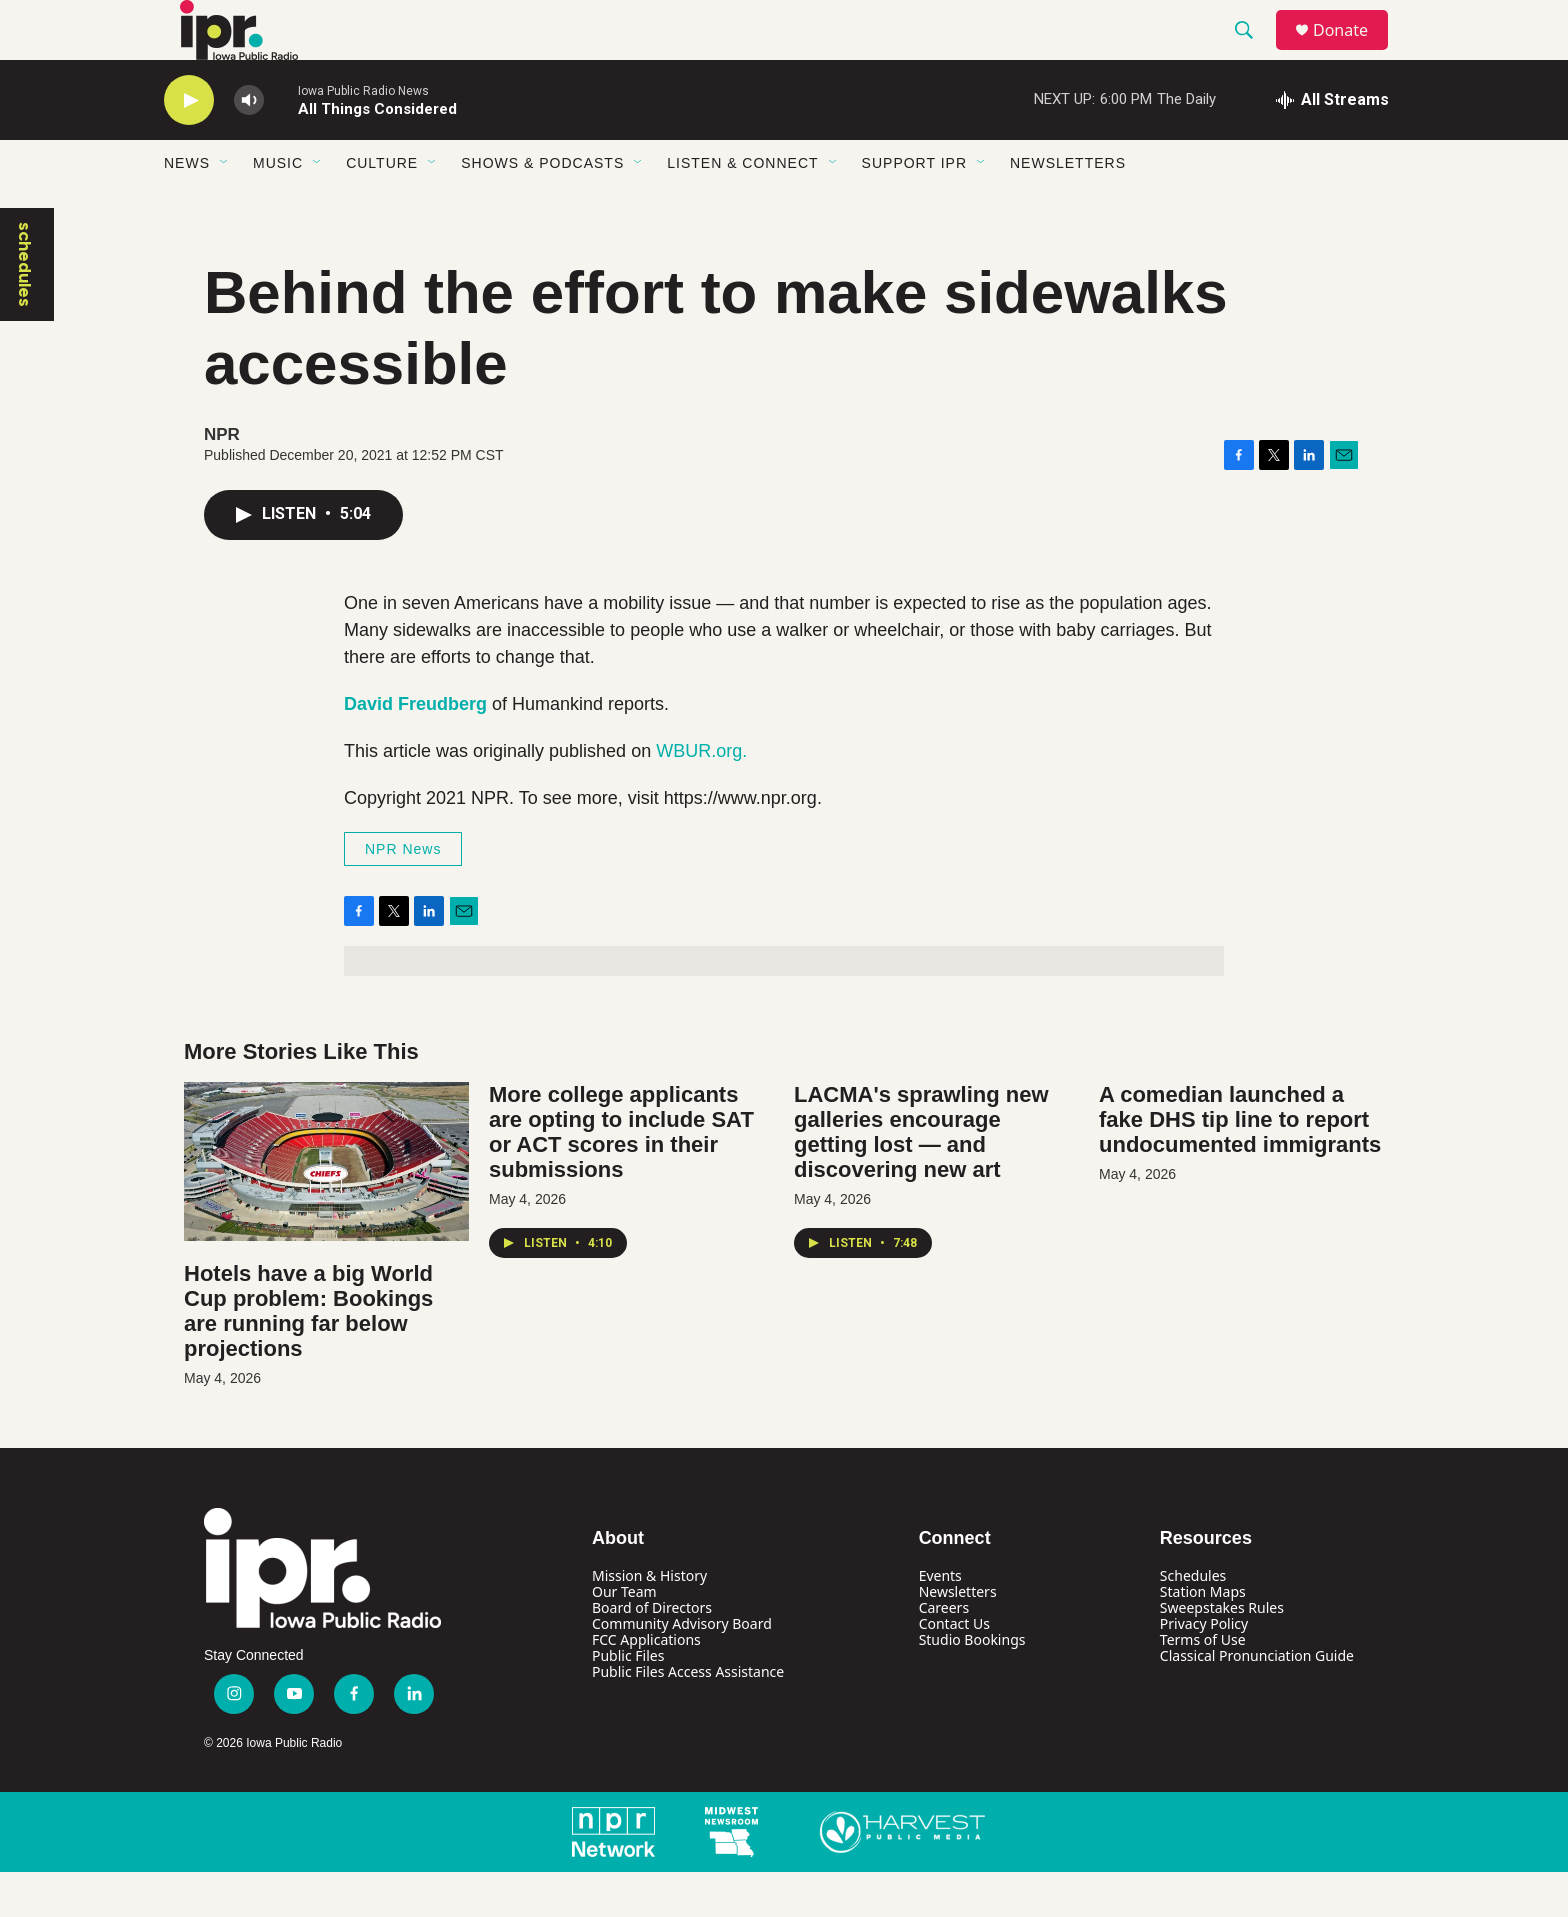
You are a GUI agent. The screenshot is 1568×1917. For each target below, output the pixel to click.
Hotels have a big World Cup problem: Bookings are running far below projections (308, 1356)
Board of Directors (652, 1652)
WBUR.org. (701, 796)
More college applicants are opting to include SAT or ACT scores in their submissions (621, 1177)
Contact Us (954, 1668)
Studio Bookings (972, 1684)
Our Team (624, 1636)
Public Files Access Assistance (688, 1716)
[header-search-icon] (1253, 53)
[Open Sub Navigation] (225, 208)
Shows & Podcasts (542, 208)
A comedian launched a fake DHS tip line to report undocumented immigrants (1240, 1164)
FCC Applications (646, 1684)
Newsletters (1068, 208)
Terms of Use (1203, 1684)
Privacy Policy (1204, 1668)
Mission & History (649, 1620)
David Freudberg (415, 749)
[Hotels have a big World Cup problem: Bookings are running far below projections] (326, 1206)
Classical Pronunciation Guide (1257, 1700)
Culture (382, 208)
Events (940, 1620)
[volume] (249, 145)
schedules (25, 309)
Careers (944, 1652)
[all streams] (1332, 145)
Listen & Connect (742, 208)
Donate (1353, 52)
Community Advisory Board (682, 1668)
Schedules (1193, 1620)
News (187, 208)
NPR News (403, 894)
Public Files (628, 1700)
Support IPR (914, 208)
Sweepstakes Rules (1222, 1652)
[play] (189, 145)
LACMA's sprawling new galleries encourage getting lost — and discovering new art (921, 1177)
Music (278, 208)
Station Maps (1203, 1636)
